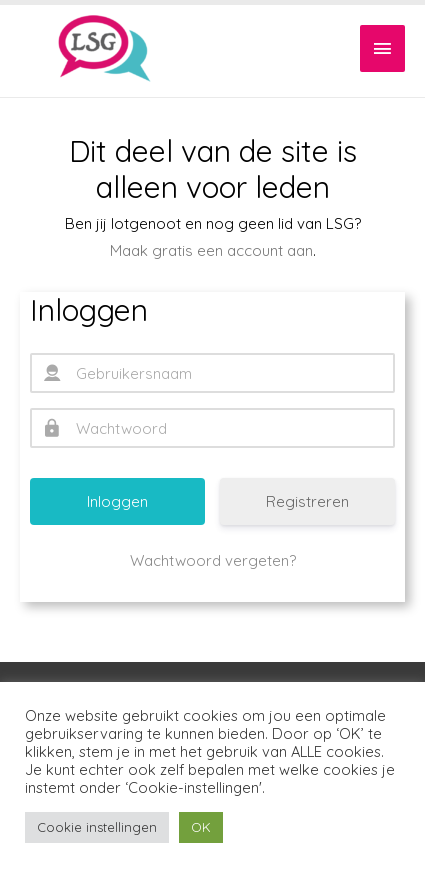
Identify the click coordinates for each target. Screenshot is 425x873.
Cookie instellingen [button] (97, 827)
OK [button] (201, 827)
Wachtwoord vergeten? (213, 560)
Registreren (307, 501)
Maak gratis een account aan (211, 250)
